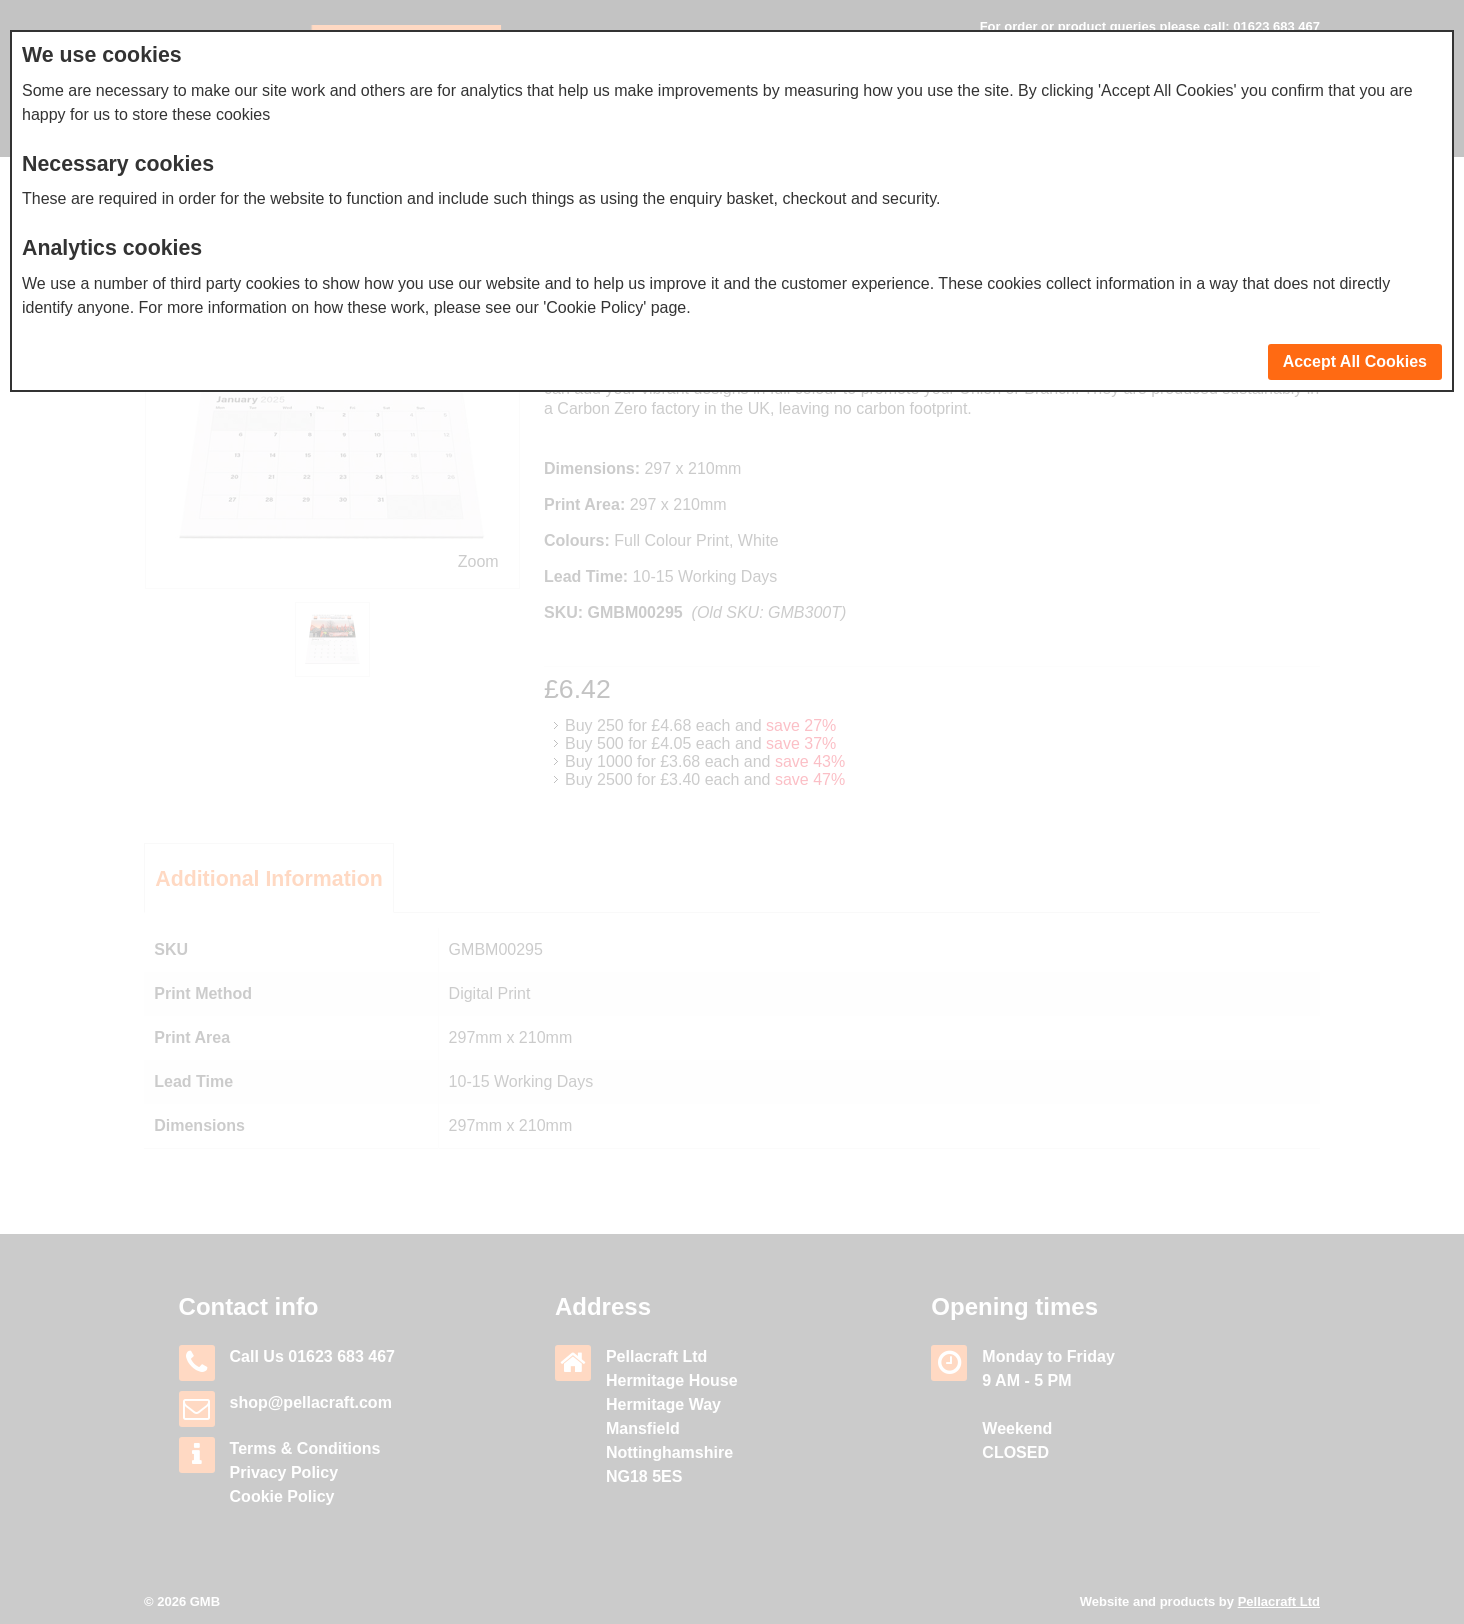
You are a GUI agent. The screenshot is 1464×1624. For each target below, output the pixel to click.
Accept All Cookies (1355, 361)
